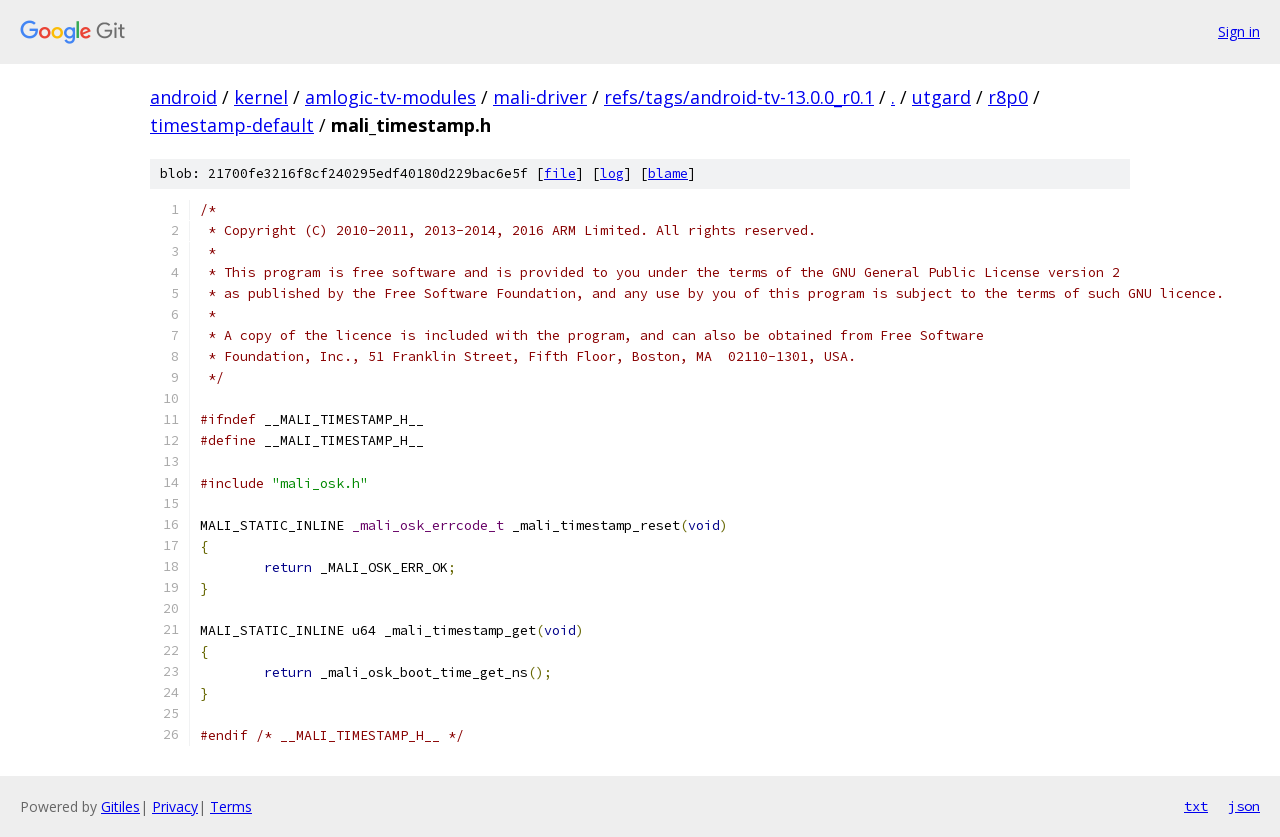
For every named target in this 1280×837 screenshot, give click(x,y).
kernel (261, 97)
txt (1196, 806)
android (183, 97)
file (560, 173)
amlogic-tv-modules (390, 97)
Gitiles (120, 806)
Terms (231, 806)
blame (668, 173)
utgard (941, 97)
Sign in (1239, 31)
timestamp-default (232, 125)
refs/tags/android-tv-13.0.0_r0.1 (739, 97)
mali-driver (540, 97)
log (612, 173)
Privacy (175, 806)
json (1244, 806)
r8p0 (1008, 97)
